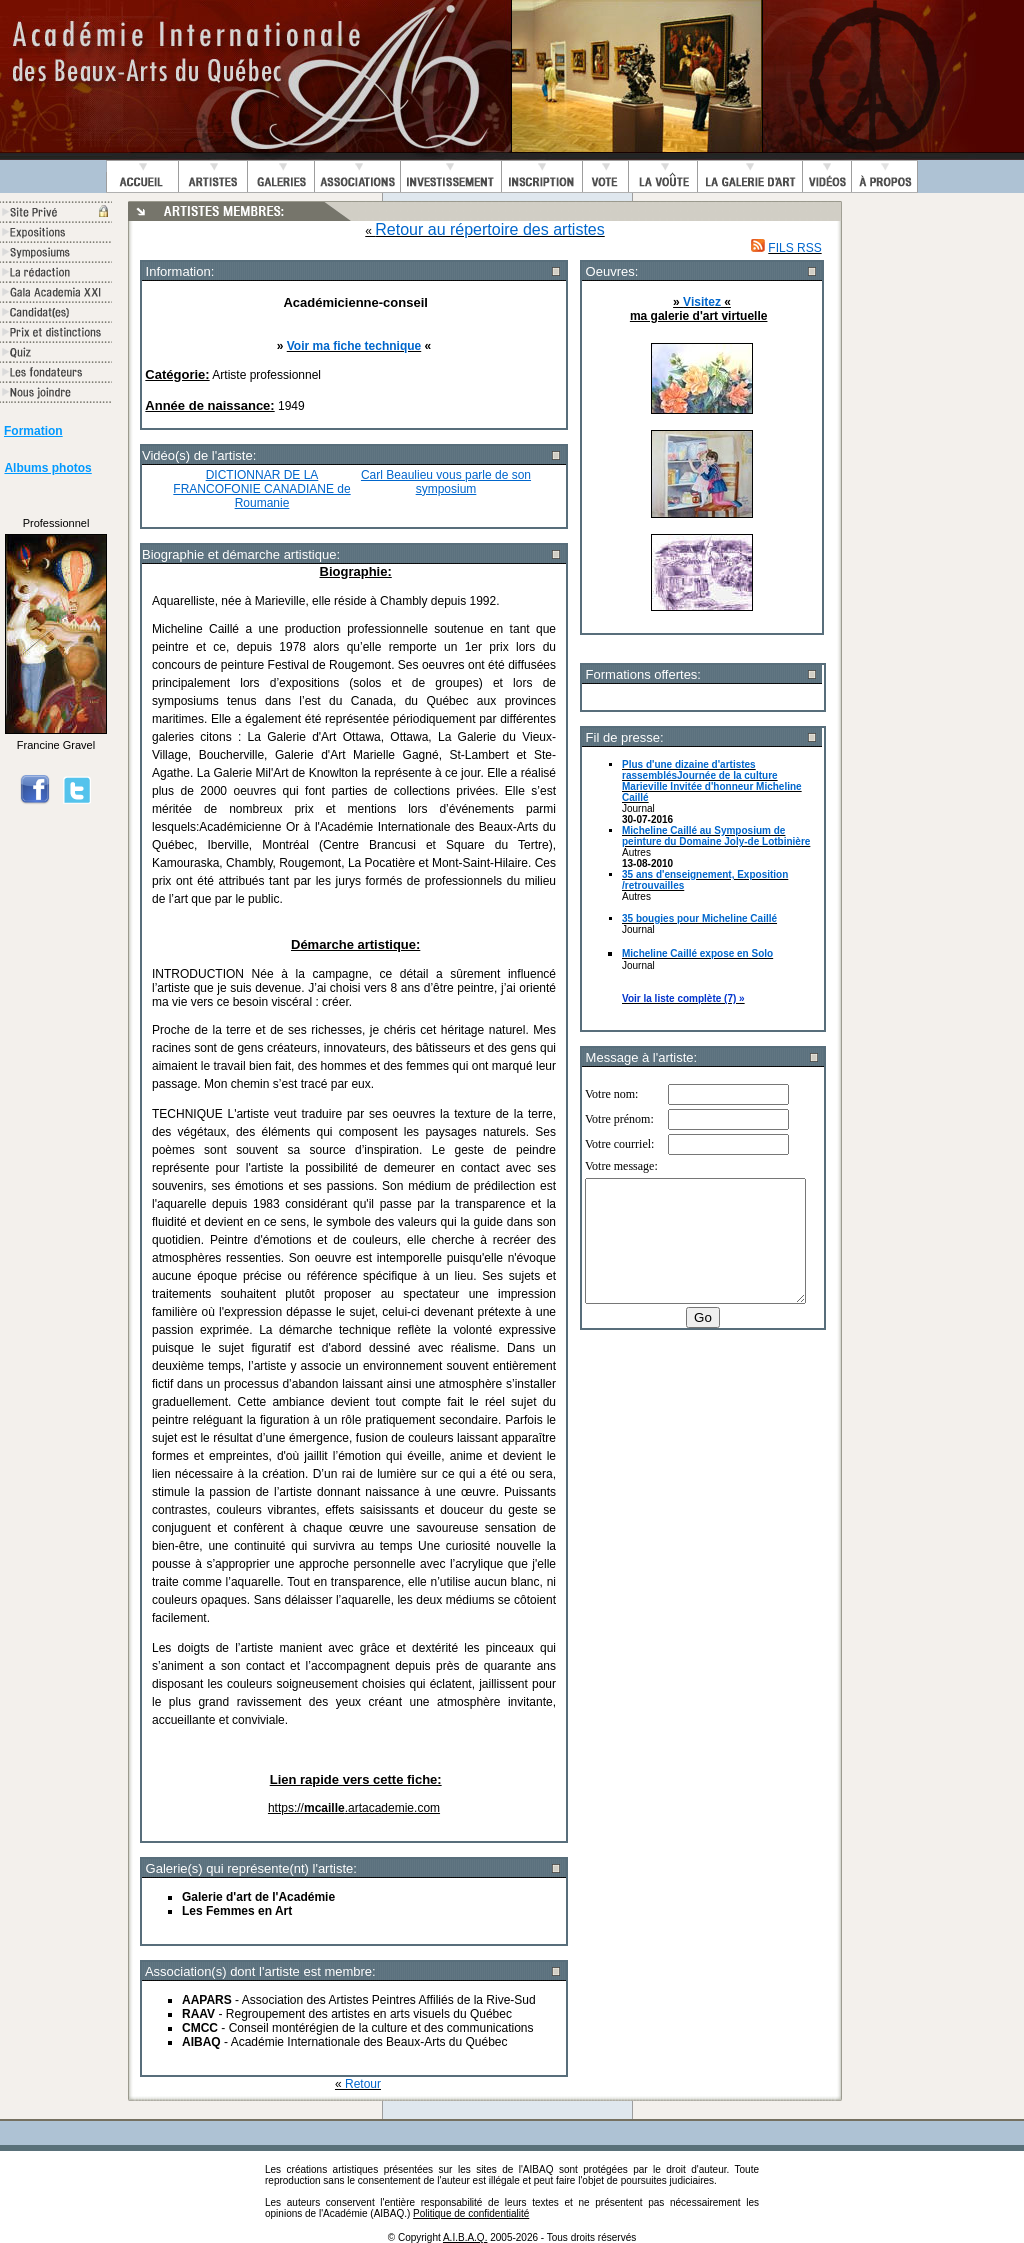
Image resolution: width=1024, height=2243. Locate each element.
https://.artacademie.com (354, 1808)
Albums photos (47, 468)
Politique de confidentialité (471, 2213)
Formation (33, 431)
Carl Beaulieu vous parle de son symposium (446, 482)
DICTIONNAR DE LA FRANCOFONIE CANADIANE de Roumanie (261, 489)
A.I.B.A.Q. (465, 2237)
